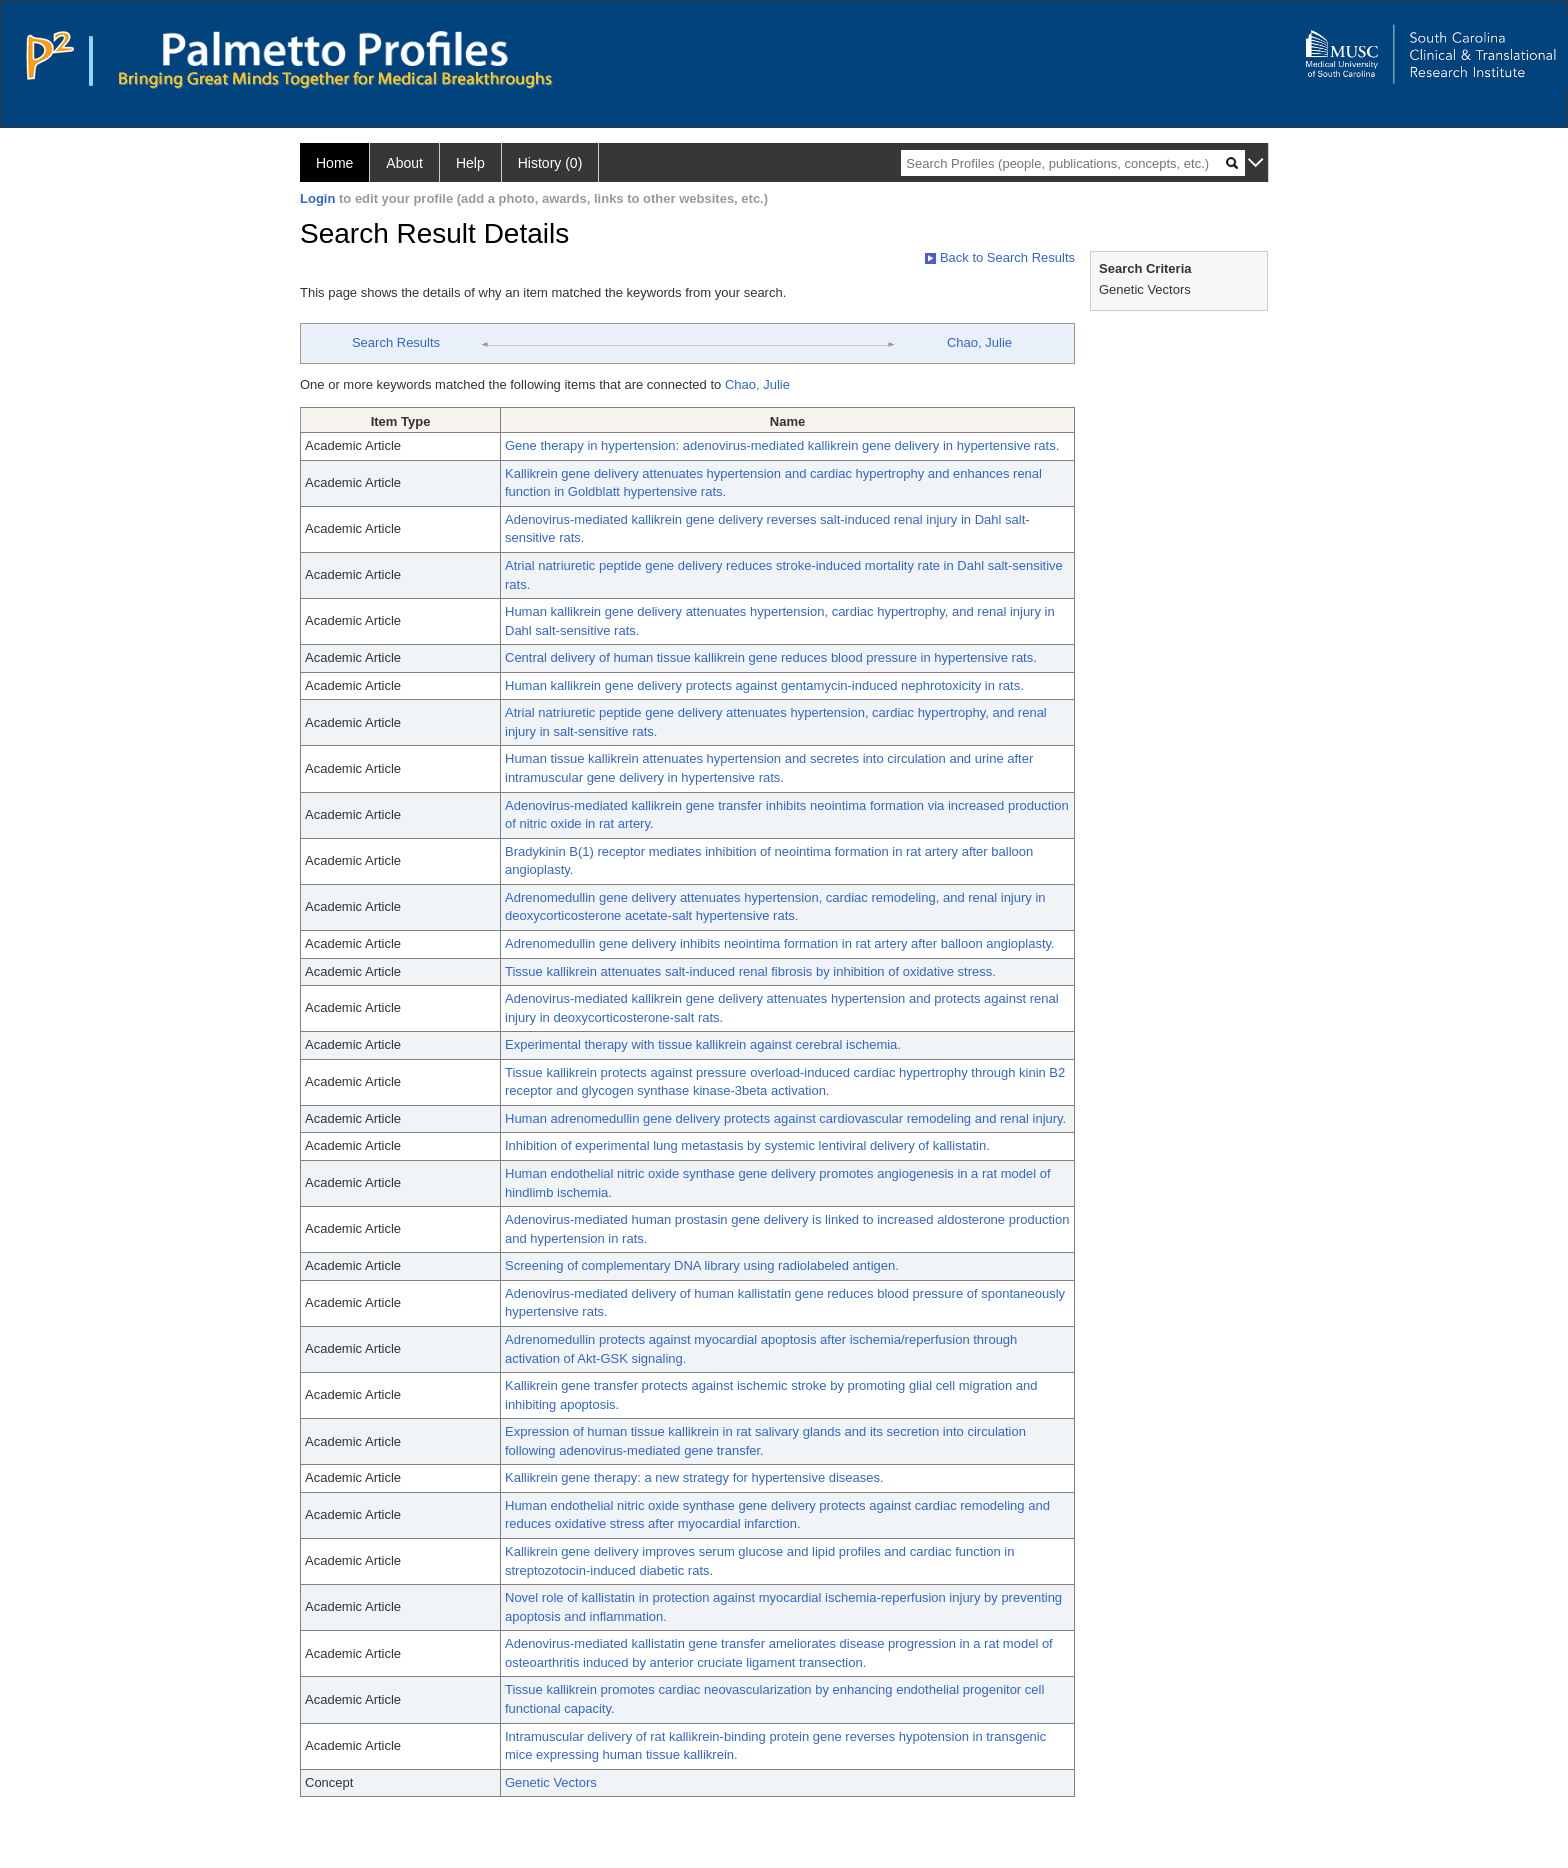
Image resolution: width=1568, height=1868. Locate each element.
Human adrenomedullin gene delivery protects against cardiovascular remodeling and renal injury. (785, 1118)
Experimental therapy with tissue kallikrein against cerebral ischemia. (703, 1044)
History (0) (550, 163)
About (404, 163)
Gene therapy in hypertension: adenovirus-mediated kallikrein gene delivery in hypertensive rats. (782, 445)
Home (334, 163)
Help (470, 163)
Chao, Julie (979, 342)
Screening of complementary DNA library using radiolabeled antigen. (702, 1265)
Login (317, 198)
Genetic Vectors (551, 1782)
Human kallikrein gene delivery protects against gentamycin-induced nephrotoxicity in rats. (764, 685)
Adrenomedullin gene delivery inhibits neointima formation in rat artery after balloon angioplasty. (780, 943)
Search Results (396, 342)
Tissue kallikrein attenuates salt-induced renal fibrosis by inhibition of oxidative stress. (750, 971)
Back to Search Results (1000, 257)
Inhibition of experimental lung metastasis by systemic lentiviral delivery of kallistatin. (747, 1145)
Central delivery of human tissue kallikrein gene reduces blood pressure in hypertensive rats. (771, 657)
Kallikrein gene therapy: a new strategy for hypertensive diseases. (694, 1477)
